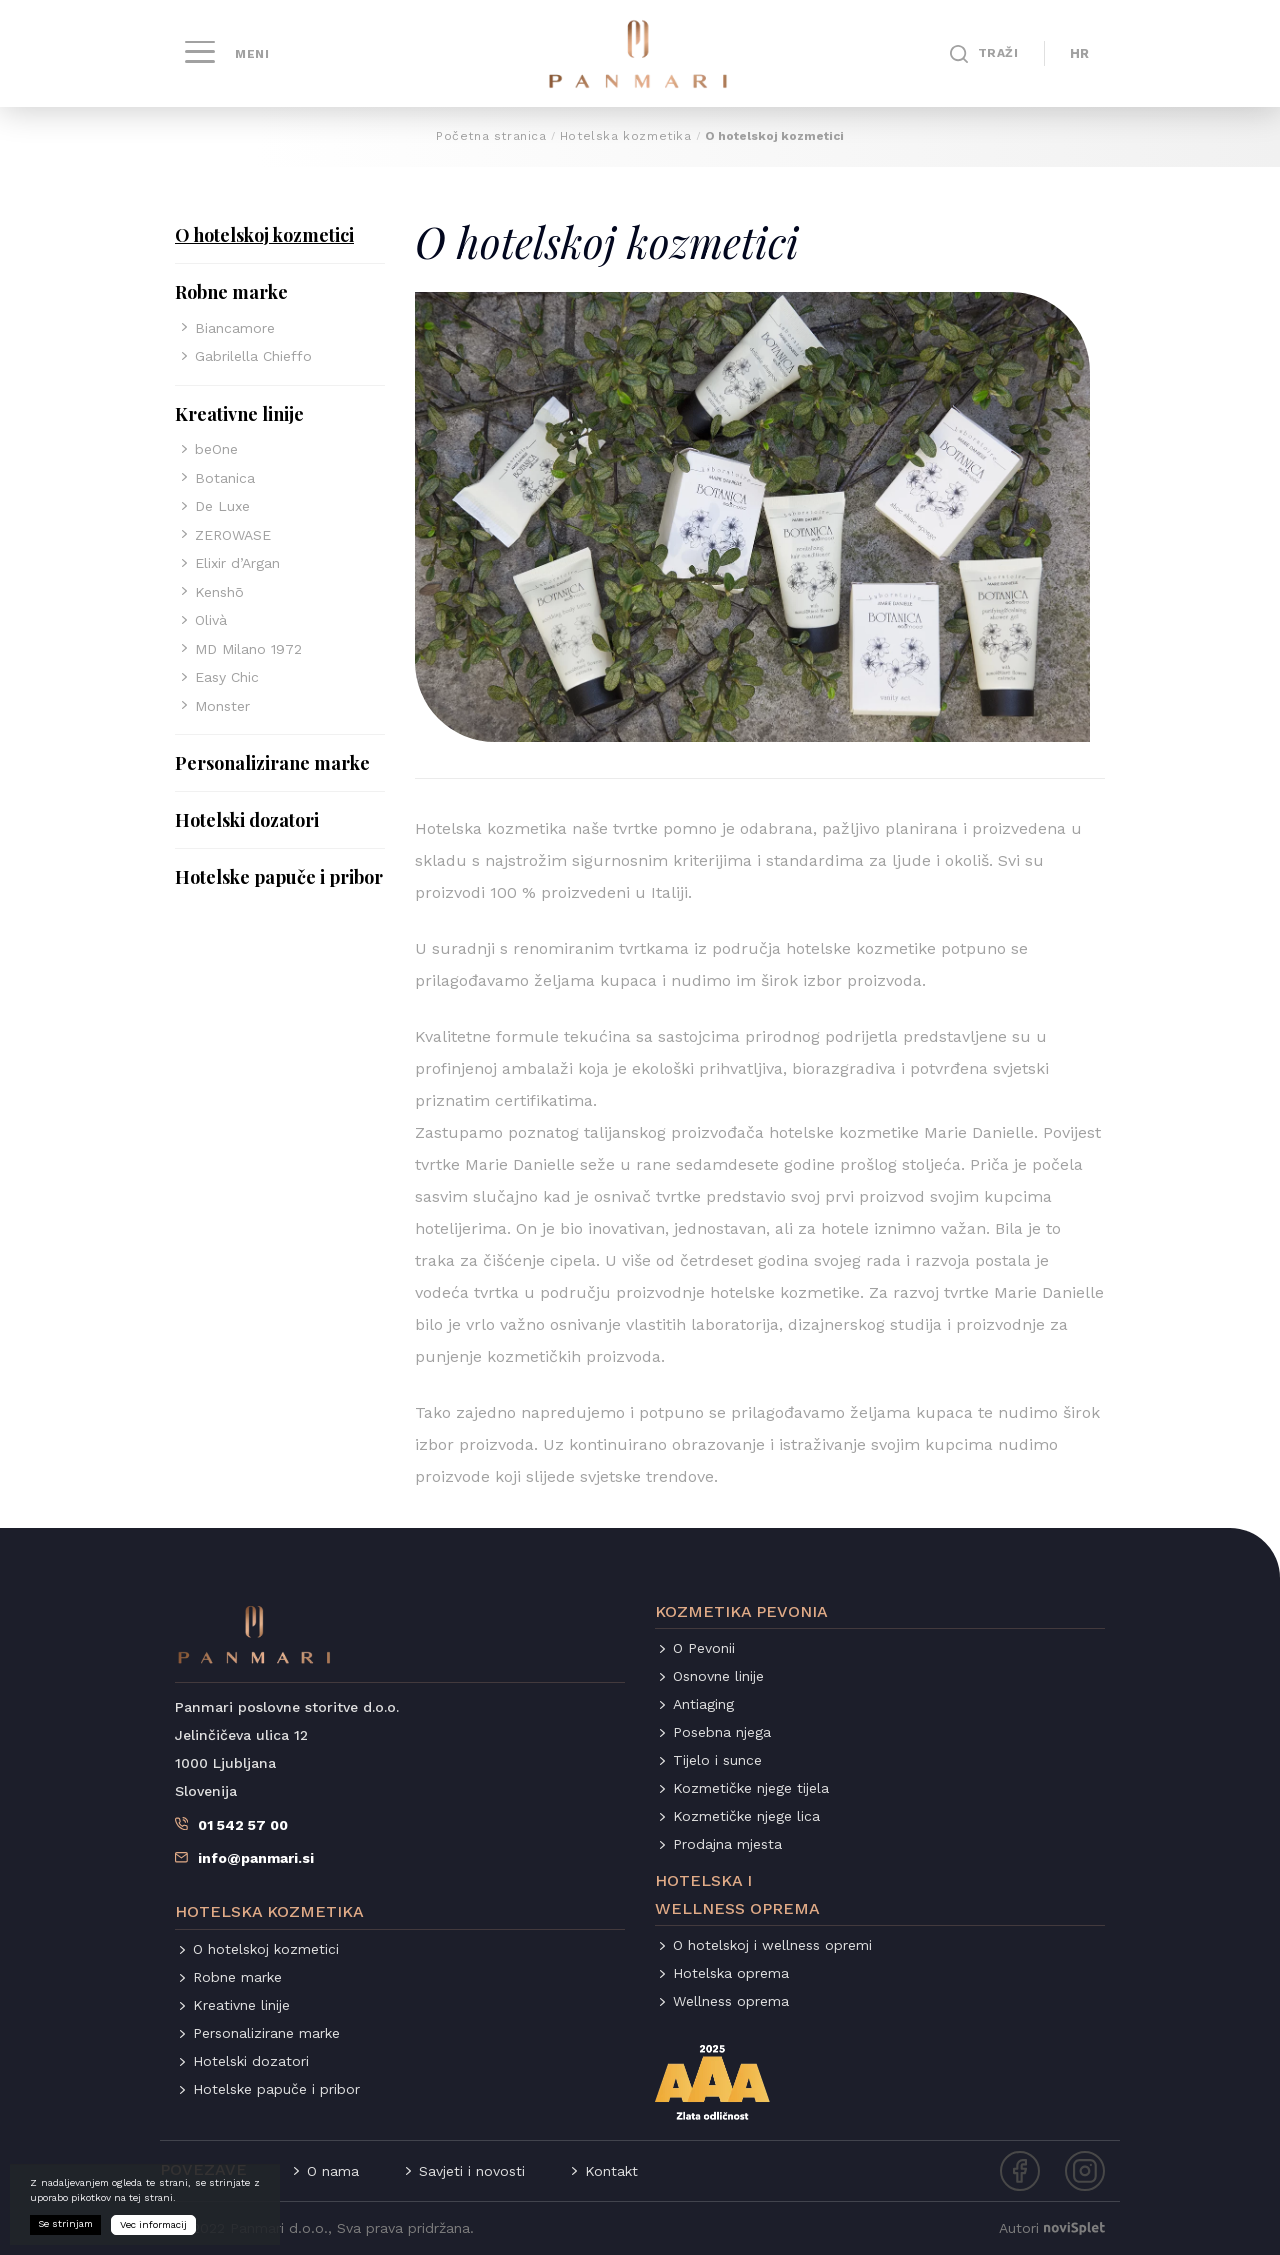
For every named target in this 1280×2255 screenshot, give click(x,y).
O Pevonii (704, 1648)
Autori (1052, 2228)
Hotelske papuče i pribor (279, 877)
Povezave (203, 2169)
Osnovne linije (718, 1676)
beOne (216, 449)
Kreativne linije (239, 414)
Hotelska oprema (731, 1973)
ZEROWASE (233, 535)
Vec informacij (153, 2230)
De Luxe (222, 506)
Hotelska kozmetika (626, 136)
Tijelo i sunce (717, 1760)
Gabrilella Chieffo (253, 356)
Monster (222, 706)
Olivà (211, 620)
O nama (333, 2171)
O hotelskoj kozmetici (264, 235)
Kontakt (611, 2171)
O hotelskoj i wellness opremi (772, 1945)
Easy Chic (227, 677)
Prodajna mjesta (727, 1844)
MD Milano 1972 (248, 649)
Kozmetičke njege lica (746, 1816)
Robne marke (231, 292)
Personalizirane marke (272, 763)
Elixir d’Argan (237, 563)
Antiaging (703, 1704)
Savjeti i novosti (472, 2171)
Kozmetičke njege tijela (751, 1788)
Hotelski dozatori (247, 820)
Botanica (225, 478)
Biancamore (235, 328)
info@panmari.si (256, 1858)
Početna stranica (491, 136)
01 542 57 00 (243, 1825)
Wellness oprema (731, 2001)
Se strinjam (65, 2229)
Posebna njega (722, 1732)
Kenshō (219, 592)
